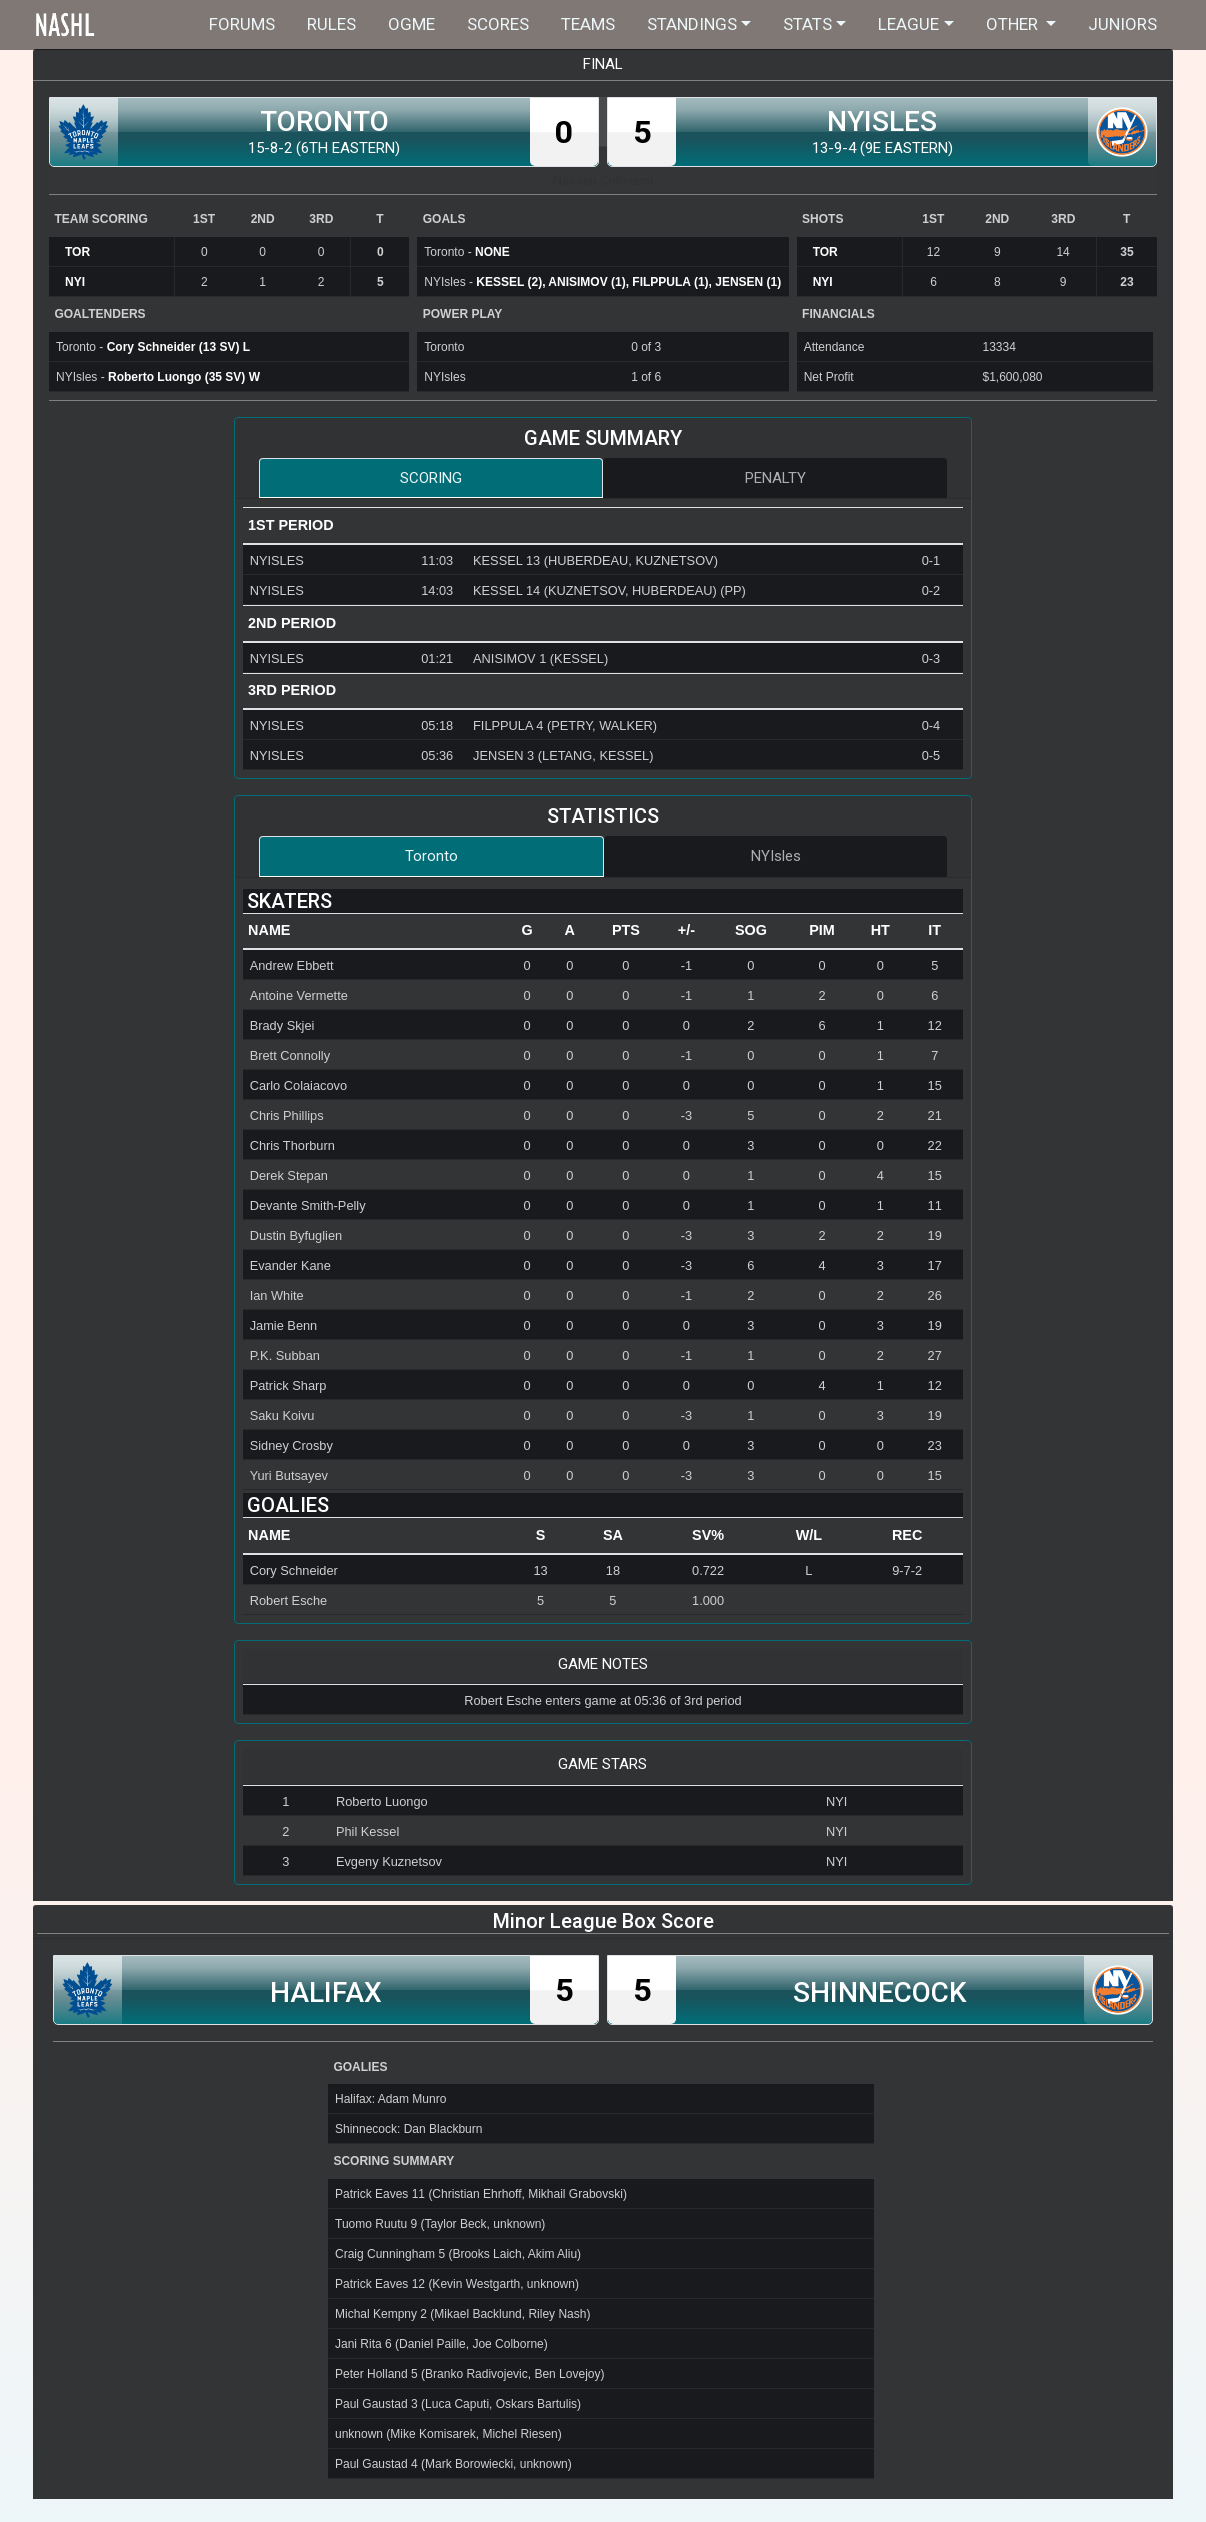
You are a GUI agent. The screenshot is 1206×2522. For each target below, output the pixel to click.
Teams (588, 24)
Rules (331, 24)
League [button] (908, 24)
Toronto (431, 856)
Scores (498, 24)
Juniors (1122, 24)
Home (105, 24)
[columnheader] (374, 931)
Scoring (431, 478)
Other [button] (1014, 24)
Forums (242, 24)
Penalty (775, 478)
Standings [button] (692, 24)
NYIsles (776, 856)
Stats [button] (807, 24)
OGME (411, 24)
